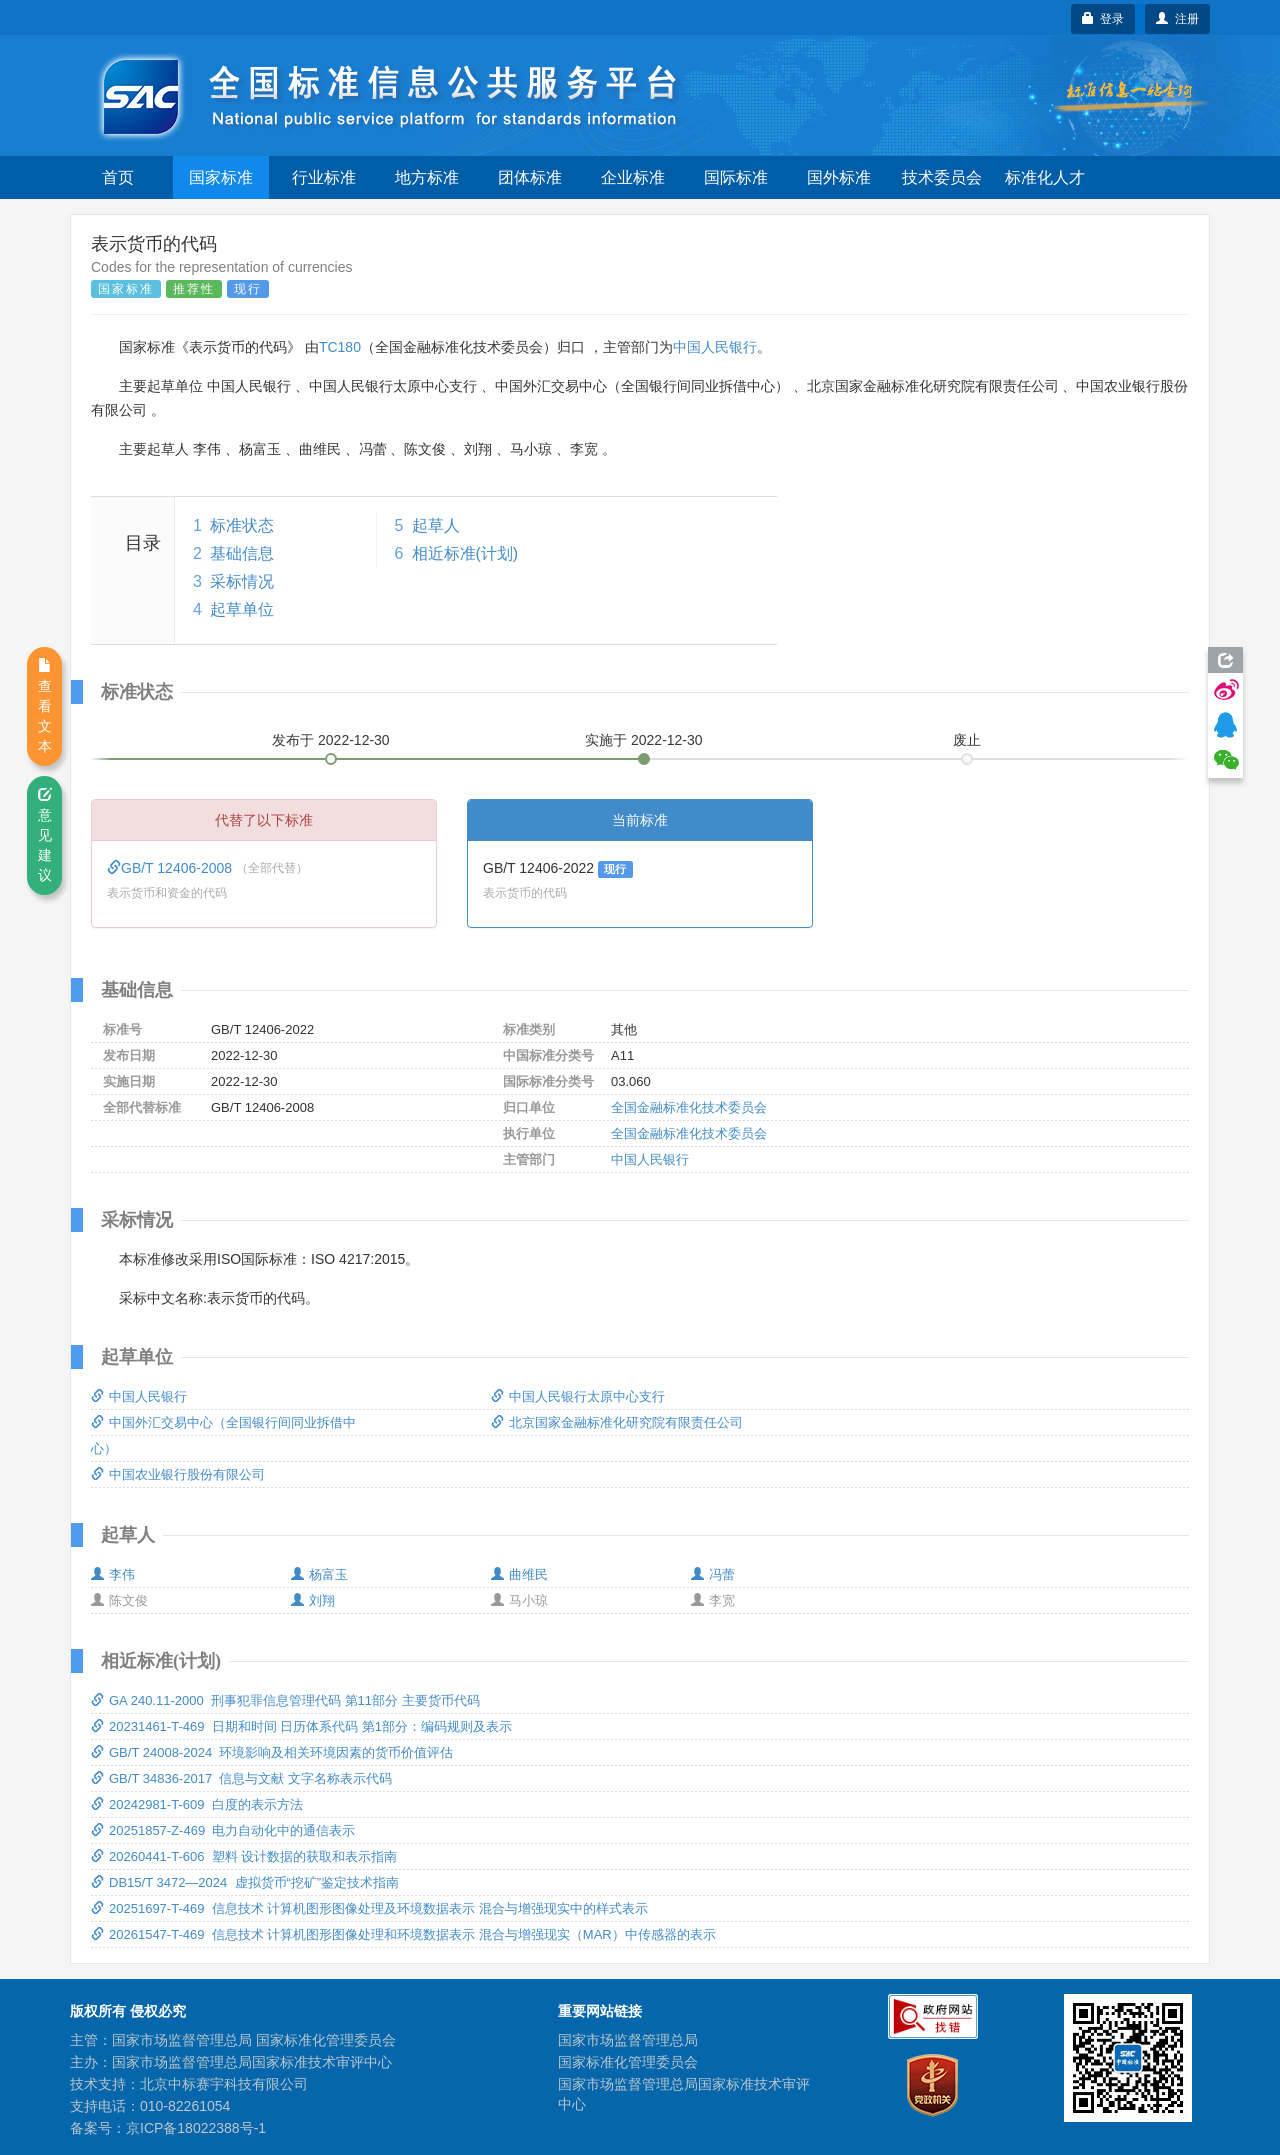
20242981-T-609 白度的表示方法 (197, 1804)
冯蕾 (713, 1574)
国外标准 (839, 177)
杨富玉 (319, 1574)
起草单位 (242, 609)
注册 (1177, 19)
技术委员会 (942, 177)
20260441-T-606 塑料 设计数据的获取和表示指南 (244, 1856)
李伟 (113, 1574)
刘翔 (313, 1600)
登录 (1103, 19)
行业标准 (324, 177)
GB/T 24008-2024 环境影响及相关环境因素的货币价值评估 (272, 1752)
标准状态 (242, 525)
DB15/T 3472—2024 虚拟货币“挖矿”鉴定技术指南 (245, 1882)
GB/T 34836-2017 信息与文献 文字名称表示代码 (241, 1778)
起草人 (436, 525)
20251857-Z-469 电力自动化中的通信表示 (223, 1830)
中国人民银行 (715, 347)
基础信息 (242, 553)
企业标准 (633, 177)
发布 (331, 740)
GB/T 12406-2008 (171, 868)
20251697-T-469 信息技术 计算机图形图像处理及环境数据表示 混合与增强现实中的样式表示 (369, 1908)
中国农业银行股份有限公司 (178, 1474)
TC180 (340, 347)
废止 (967, 740)
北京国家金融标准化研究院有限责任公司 (617, 1422)
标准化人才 (1045, 177)
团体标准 (530, 177)
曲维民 (519, 1574)
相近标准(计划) (465, 553)
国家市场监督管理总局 (628, 2040)
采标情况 (242, 581)
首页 (118, 177)
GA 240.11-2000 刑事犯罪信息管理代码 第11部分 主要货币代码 (285, 1700)
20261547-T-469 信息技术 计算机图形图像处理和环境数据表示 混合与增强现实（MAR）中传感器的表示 (403, 1934)
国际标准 (736, 177)
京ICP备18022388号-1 (196, 2128)
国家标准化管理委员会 (628, 2062)
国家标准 (221, 177)
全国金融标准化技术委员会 (689, 1107)
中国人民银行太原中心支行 (578, 1396)
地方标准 (427, 177)
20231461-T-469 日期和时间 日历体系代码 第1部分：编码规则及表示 (301, 1726)
